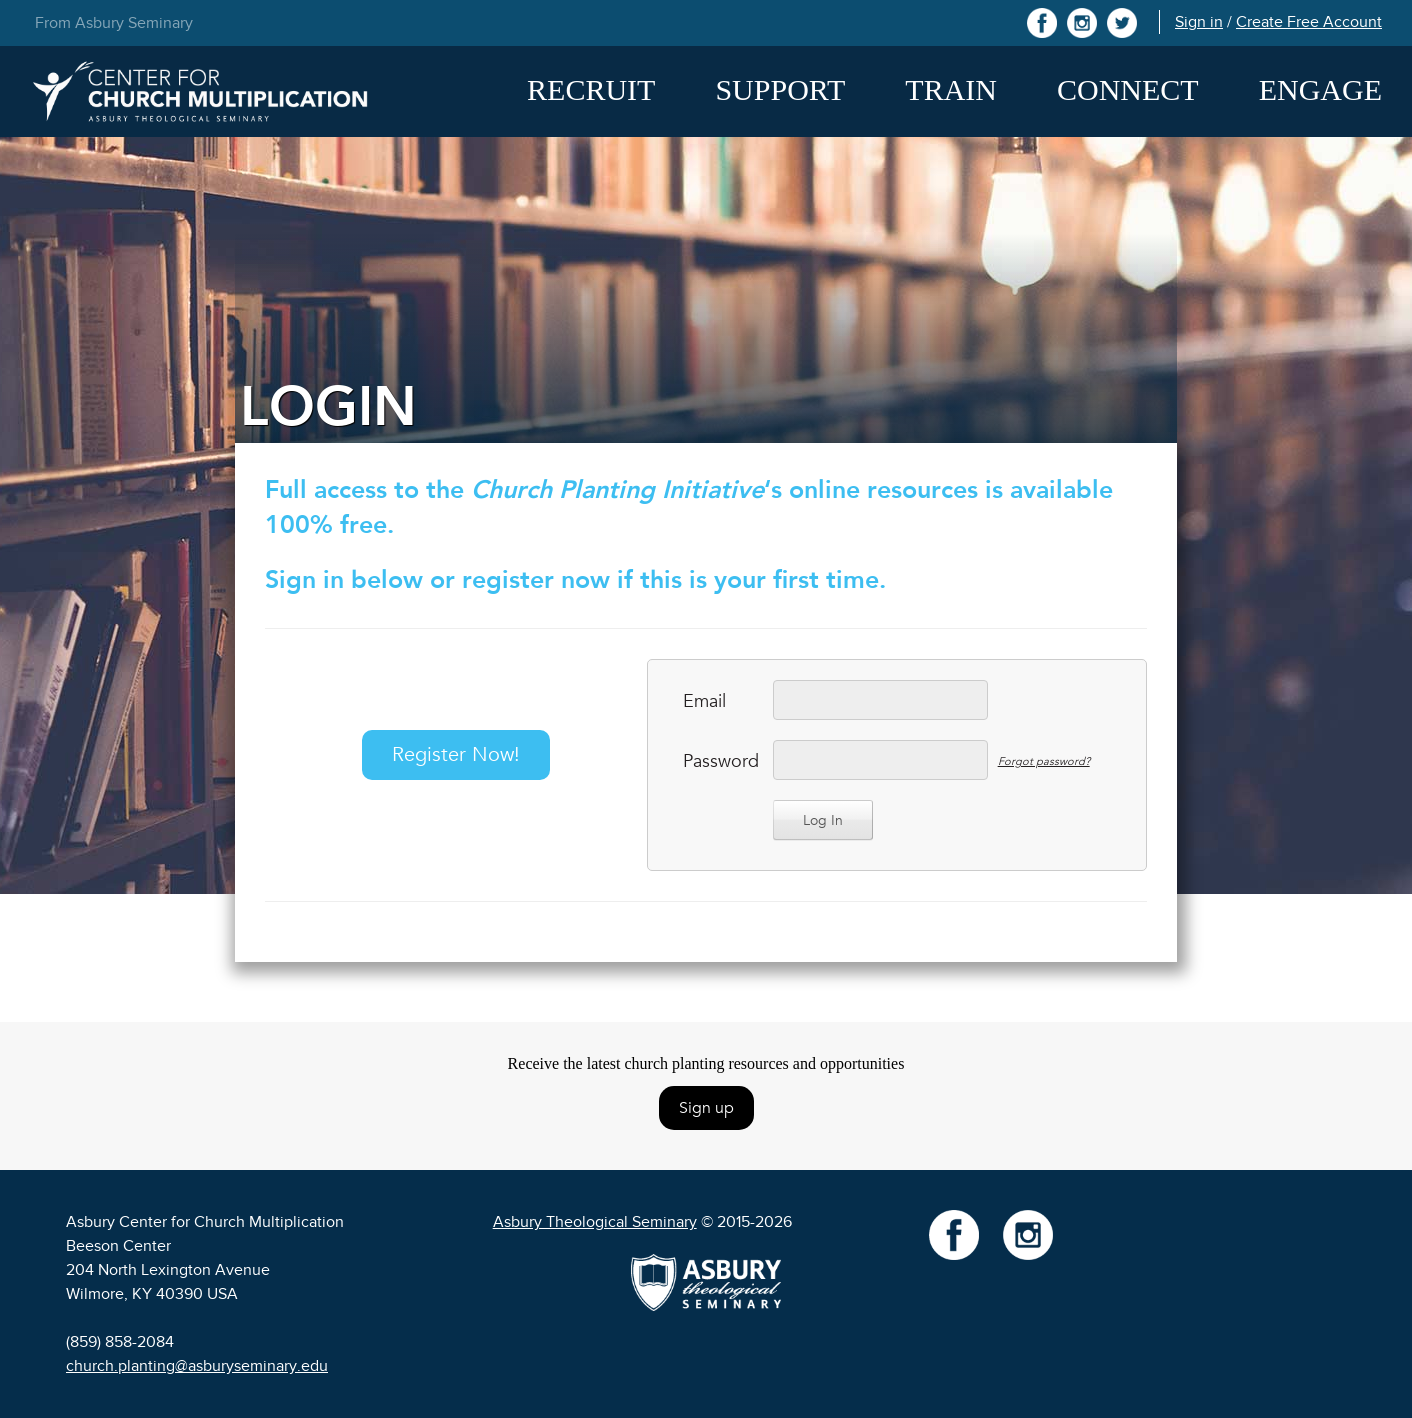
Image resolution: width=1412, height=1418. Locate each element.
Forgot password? (1044, 761)
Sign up (706, 1108)
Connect (1128, 89)
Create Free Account (1309, 22)
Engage (1320, 89)
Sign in (1199, 22)
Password (718, 761)
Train (951, 89)
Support (780, 89)
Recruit (591, 89)
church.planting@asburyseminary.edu (197, 1366)
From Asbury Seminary (114, 23)
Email (704, 701)
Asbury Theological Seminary (595, 1222)
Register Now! (456, 754)
